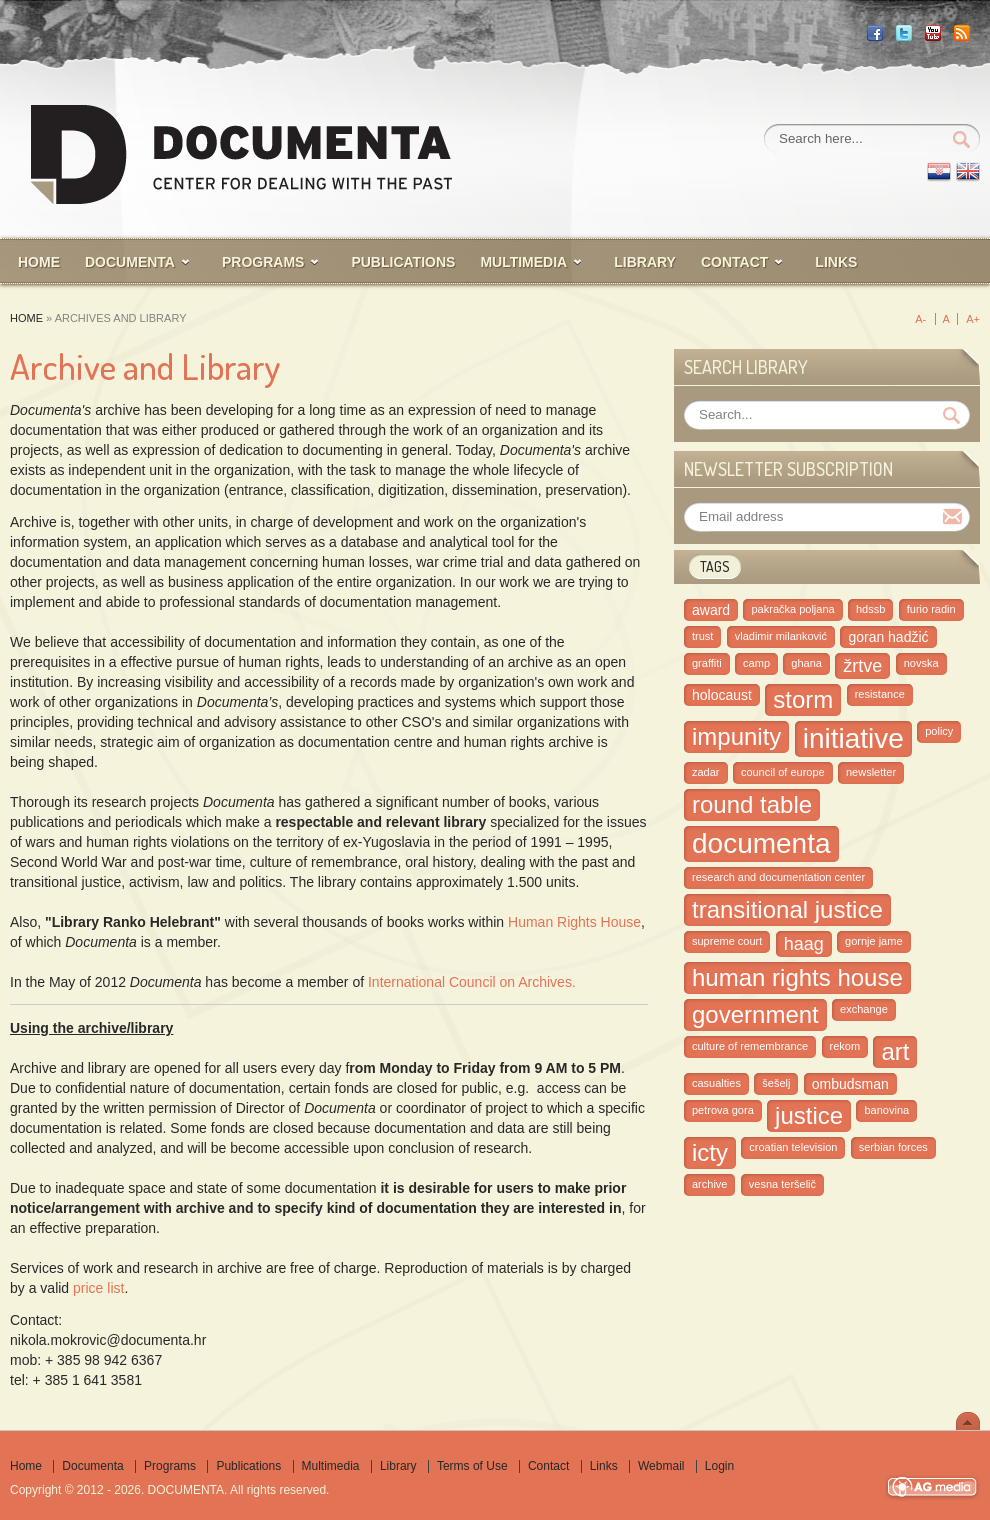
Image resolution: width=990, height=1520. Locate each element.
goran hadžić (888, 637)
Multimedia (331, 1466)
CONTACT (734, 262)
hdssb (870, 609)
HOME (39, 262)
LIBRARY (645, 262)
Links (836, 262)
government (755, 1014)
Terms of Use (472, 1466)
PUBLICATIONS (403, 262)
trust (702, 636)
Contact (548, 1466)
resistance (880, 694)
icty (710, 1152)
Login (719, 1466)
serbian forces (893, 1147)
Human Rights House (574, 922)
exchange (864, 1009)
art (895, 1051)
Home (26, 318)
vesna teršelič (782, 1184)
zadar (706, 772)
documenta (761, 843)
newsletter (871, 772)
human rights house (797, 977)
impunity (736, 736)
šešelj (776, 1083)
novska (921, 663)
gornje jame (873, 941)
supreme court (727, 941)
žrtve (862, 666)
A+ (973, 319)
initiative (853, 738)
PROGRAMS (263, 262)
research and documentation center (778, 877)
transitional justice (787, 909)
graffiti (707, 663)
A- (920, 319)
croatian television (793, 1147)
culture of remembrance (750, 1046)
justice (809, 1115)
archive (709, 1184)
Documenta (130, 262)
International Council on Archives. (472, 982)
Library (398, 1466)
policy (939, 731)
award (711, 610)
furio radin (931, 609)
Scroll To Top (968, 1421)
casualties (716, 1083)
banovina (886, 1110)
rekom (845, 1046)
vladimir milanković (781, 636)
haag (804, 944)
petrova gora (723, 1110)
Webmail (661, 1466)
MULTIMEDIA (523, 262)
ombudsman (850, 1084)
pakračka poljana (792, 609)
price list (98, 1288)
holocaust (722, 695)
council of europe (783, 772)
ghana (806, 663)
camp (756, 663)
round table (752, 804)
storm (803, 699)
